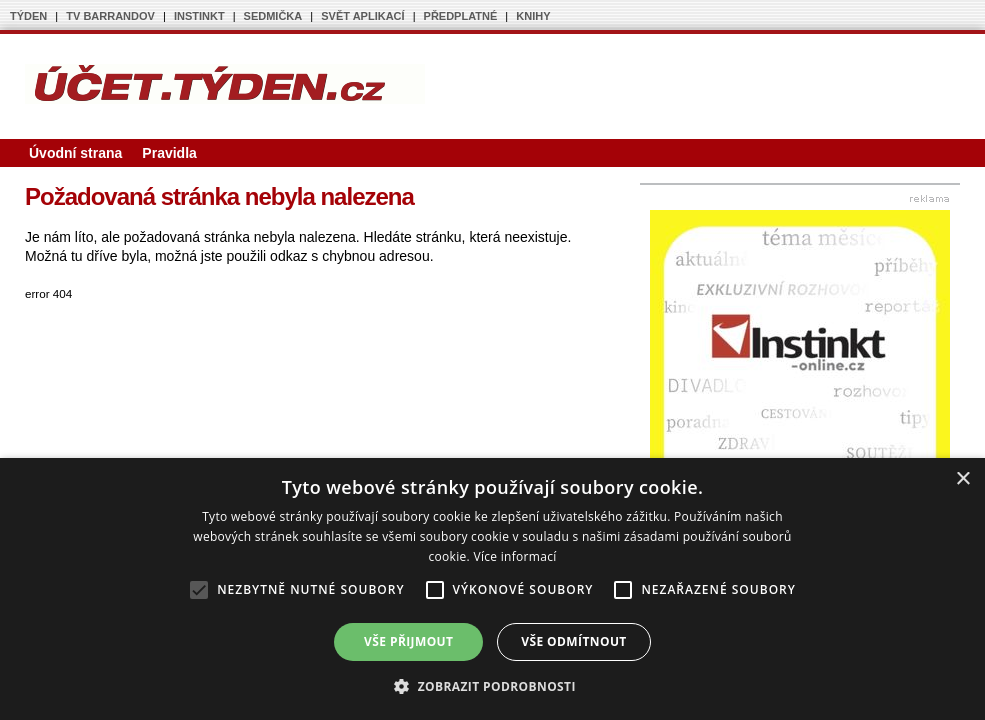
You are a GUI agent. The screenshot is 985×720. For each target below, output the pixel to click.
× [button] (962, 479)
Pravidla (169, 153)
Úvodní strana (75, 153)
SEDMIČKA (273, 16)
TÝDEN (28, 16)
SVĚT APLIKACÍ (362, 16)
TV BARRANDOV (110, 16)
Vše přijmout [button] (408, 641)
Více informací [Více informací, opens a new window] (514, 556)
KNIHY (533, 16)
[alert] (492, 589)
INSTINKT (199, 16)
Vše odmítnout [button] (573, 641)
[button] (492, 686)
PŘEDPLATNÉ (461, 16)
